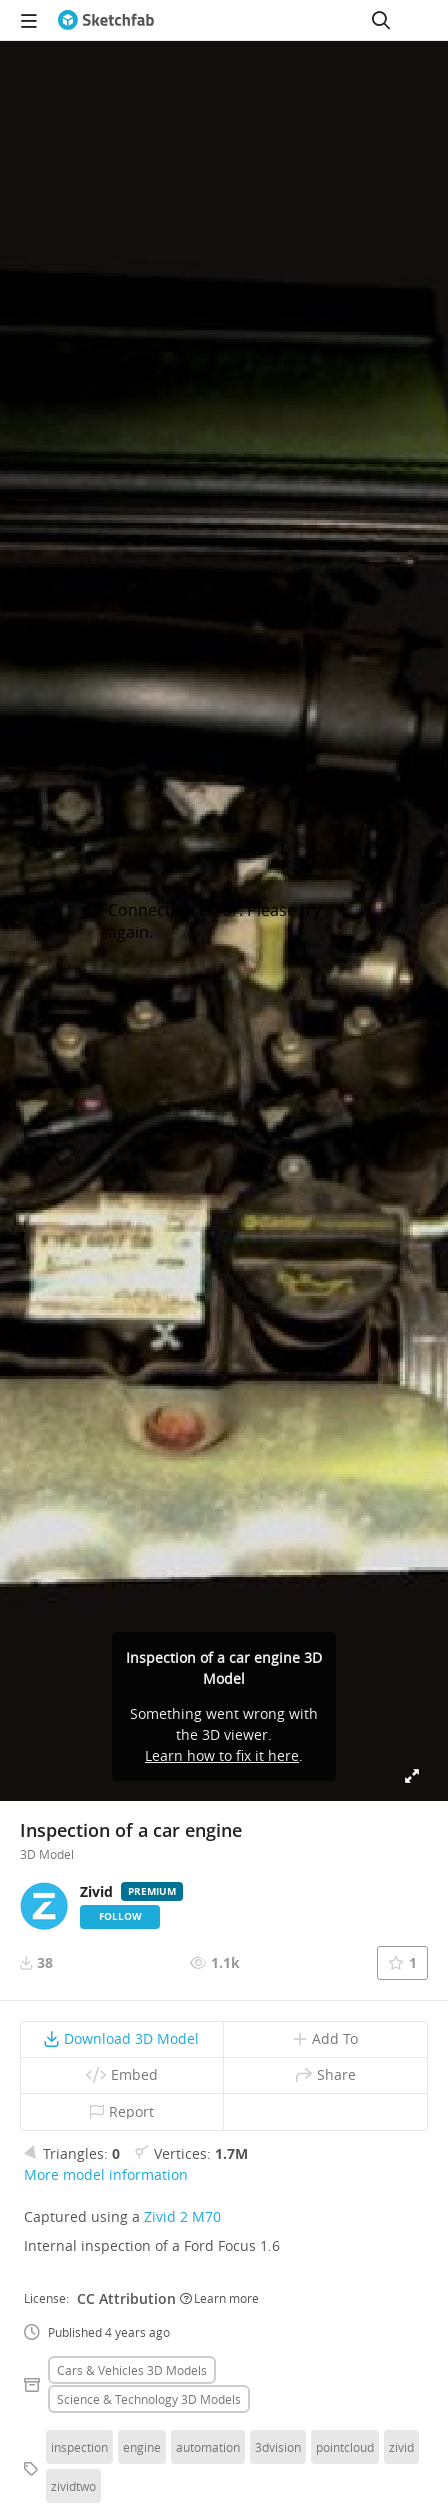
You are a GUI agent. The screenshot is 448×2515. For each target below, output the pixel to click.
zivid (401, 2447)
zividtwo (73, 2486)
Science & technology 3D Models (149, 2399)
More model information (106, 2174)
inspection (79, 2447)
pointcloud (345, 2447)
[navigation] (29, 20)
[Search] (381, 20)
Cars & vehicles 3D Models (132, 2370)
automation (208, 2447)
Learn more (219, 2298)
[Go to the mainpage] (106, 20)
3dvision (278, 2447)
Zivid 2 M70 (182, 2216)
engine (142, 2447)
